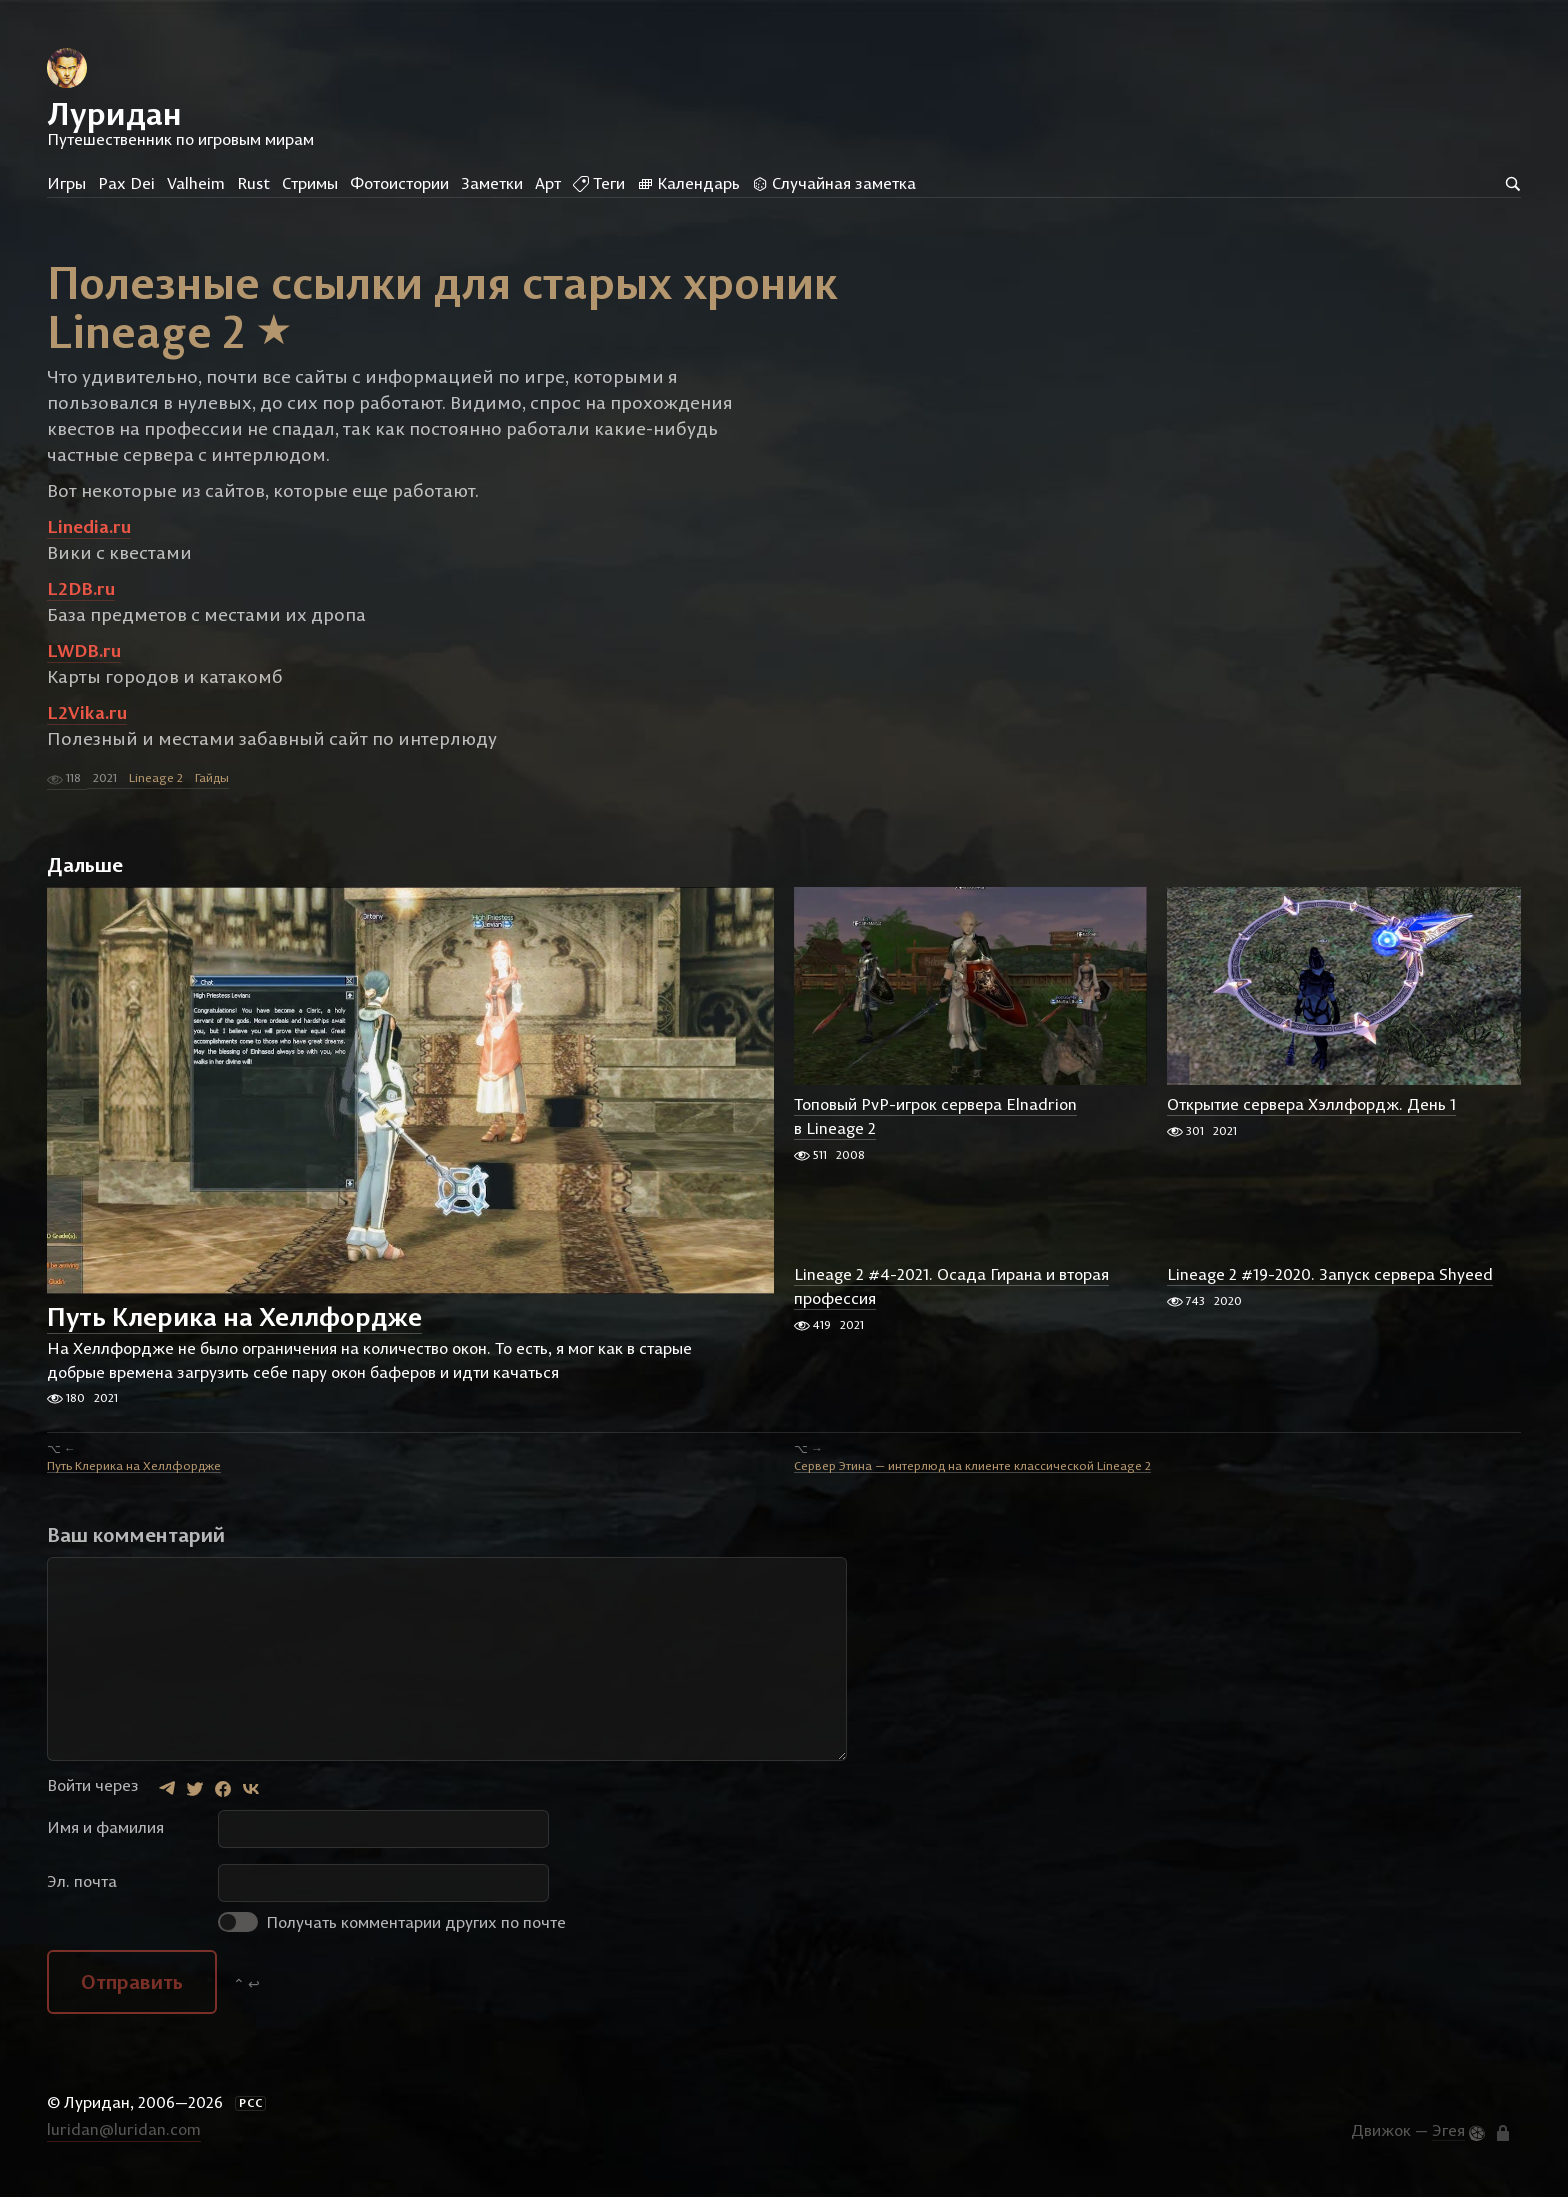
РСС (251, 2114)
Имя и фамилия (105, 1838)
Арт (548, 183)
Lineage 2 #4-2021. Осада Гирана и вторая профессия (951, 1298)
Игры (66, 183)
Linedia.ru (89, 538)
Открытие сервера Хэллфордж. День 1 (1311, 1116)
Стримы (310, 183)
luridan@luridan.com (124, 2141)
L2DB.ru (81, 600)
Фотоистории (399, 183)
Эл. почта (82, 1892)
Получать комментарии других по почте (392, 1933)
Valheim (196, 183)
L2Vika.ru (87, 724)
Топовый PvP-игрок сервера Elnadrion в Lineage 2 (935, 1128)
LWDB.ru (84, 662)
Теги (599, 183)
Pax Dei (126, 183)
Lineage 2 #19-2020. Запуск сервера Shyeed (1330, 1286)
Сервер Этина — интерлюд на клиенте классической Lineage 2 (972, 1476)
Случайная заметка (834, 183)
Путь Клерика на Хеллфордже (234, 1328)
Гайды (212, 789)
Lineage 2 (156, 789)
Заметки (492, 183)
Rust (253, 183)
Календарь (688, 183)
